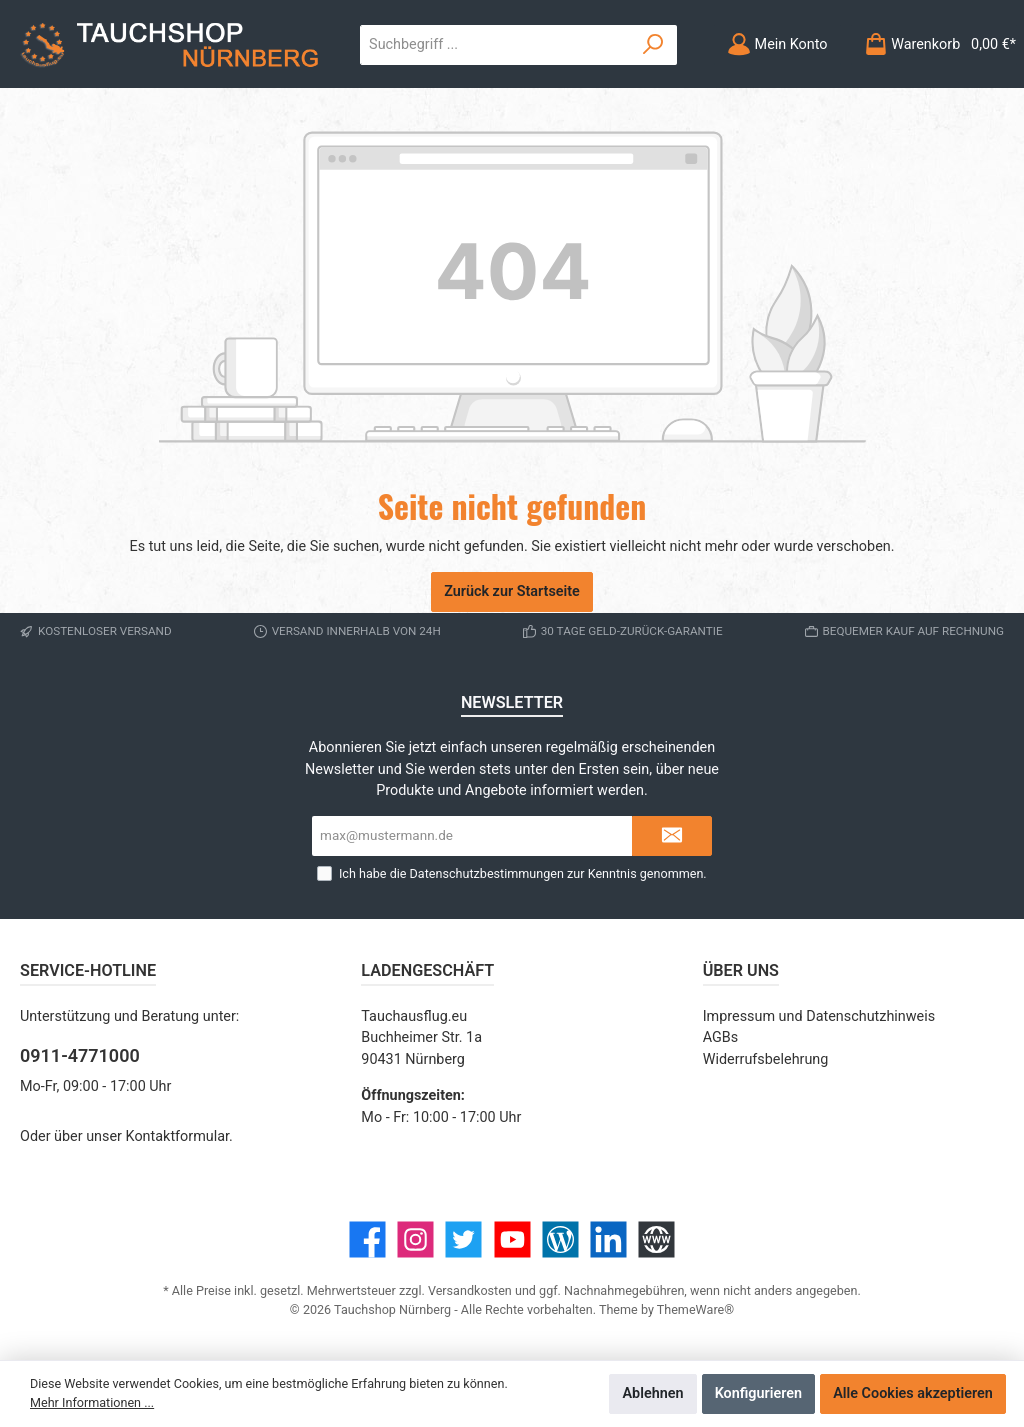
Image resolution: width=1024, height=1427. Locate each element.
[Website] (656, 1239)
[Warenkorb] (934, 44)
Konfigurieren (758, 1393)
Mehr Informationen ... (92, 1402)
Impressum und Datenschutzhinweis (819, 1016)
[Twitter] (463, 1239)
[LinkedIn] (608, 1239)
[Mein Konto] (777, 44)
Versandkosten (470, 1290)
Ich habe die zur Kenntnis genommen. (523, 873)
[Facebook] (367, 1239)
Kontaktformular (178, 1136)
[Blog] (560, 1239)
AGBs (721, 1037)
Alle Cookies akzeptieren (913, 1393)
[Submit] (672, 836)
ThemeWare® (695, 1309)
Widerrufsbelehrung (766, 1059)
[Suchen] (653, 45)
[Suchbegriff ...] (495, 45)
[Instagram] (415, 1239)
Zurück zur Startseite (512, 591)
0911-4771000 (80, 1055)
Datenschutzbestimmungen (487, 873)
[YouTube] (512, 1239)
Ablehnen (652, 1393)
